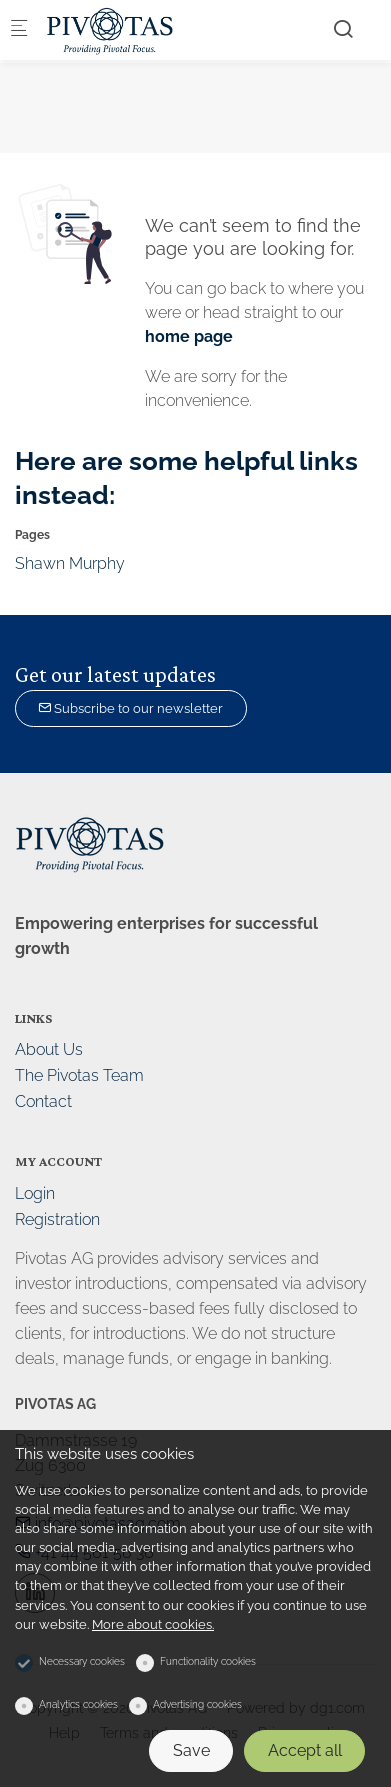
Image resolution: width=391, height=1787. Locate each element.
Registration (57, 1219)
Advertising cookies (197, 1704)
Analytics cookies (78, 1704)
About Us (49, 1049)
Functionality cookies (208, 1661)
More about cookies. (153, 1624)
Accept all (305, 1750)
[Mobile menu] (19, 30)
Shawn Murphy (70, 563)
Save (191, 1750)
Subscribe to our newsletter (130, 708)
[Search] (343, 29)
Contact (43, 1101)
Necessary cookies (82, 1661)
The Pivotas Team (79, 1075)
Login (35, 1193)
